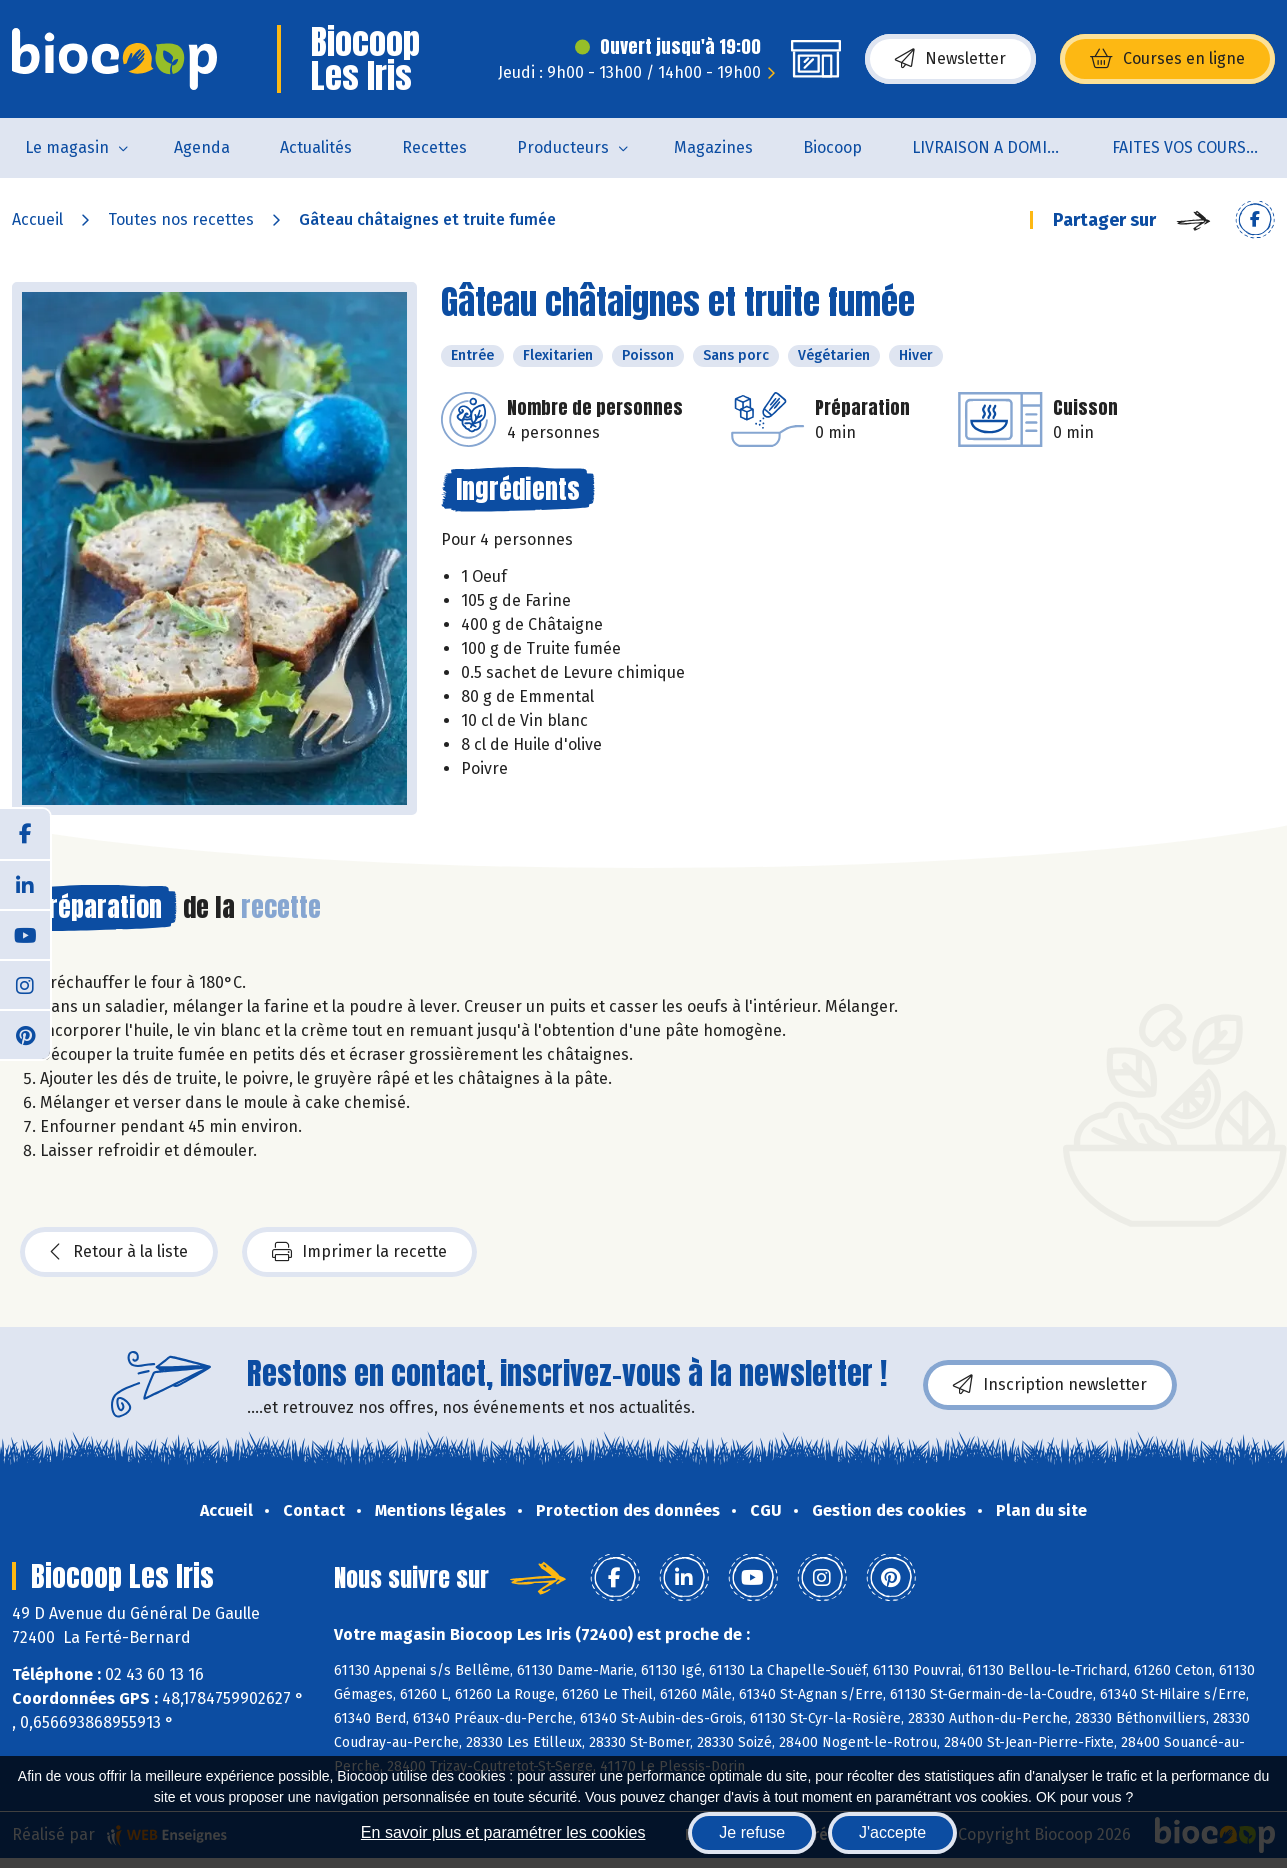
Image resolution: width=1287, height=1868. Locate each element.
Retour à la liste (119, 1252)
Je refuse (752, 1832)
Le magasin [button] (67, 147)
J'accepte (892, 1832)
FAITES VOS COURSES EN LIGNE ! (1199, 147)
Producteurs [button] (563, 147)
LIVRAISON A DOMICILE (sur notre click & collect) (999, 147)
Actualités (316, 147)
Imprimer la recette (359, 1252)
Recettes (434, 147)
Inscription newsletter (1050, 1385)
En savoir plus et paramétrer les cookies (503, 1832)
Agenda (202, 147)
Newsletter (950, 59)
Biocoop (832, 147)
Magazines (713, 147)
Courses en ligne (1167, 59)
